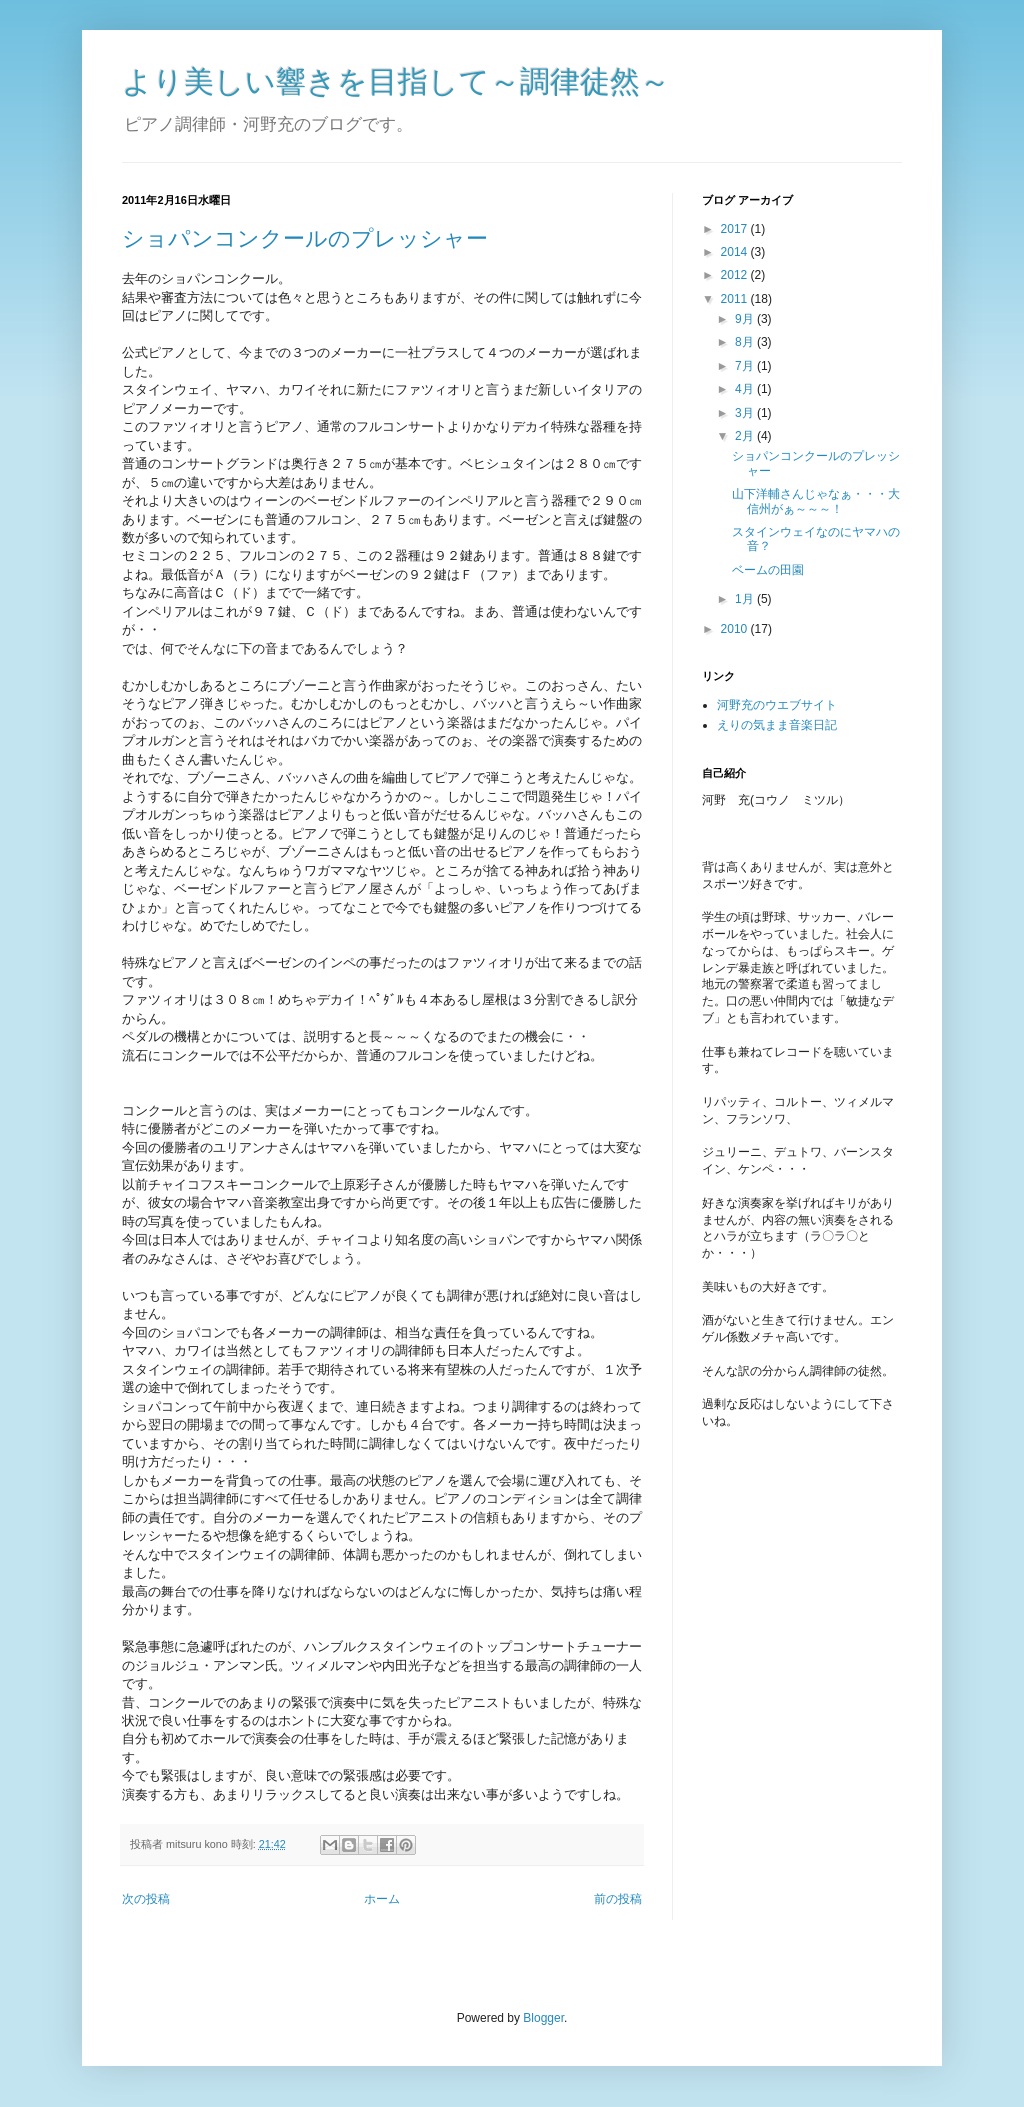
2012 (736, 275)
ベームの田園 (768, 570)
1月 (746, 599)
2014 (736, 252)
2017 (736, 229)
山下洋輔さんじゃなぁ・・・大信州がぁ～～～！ (816, 501)
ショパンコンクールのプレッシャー (305, 238)
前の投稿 (618, 1899)
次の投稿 (146, 1899)
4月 (746, 389)
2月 (746, 436)
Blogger (543, 2018)
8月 (746, 342)
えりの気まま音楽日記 (777, 725)
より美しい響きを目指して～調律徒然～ (396, 81)
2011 (736, 299)
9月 (746, 319)
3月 (746, 413)
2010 (736, 629)
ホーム (382, 1899)
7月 (746, 366)
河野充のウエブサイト (777, 705)
